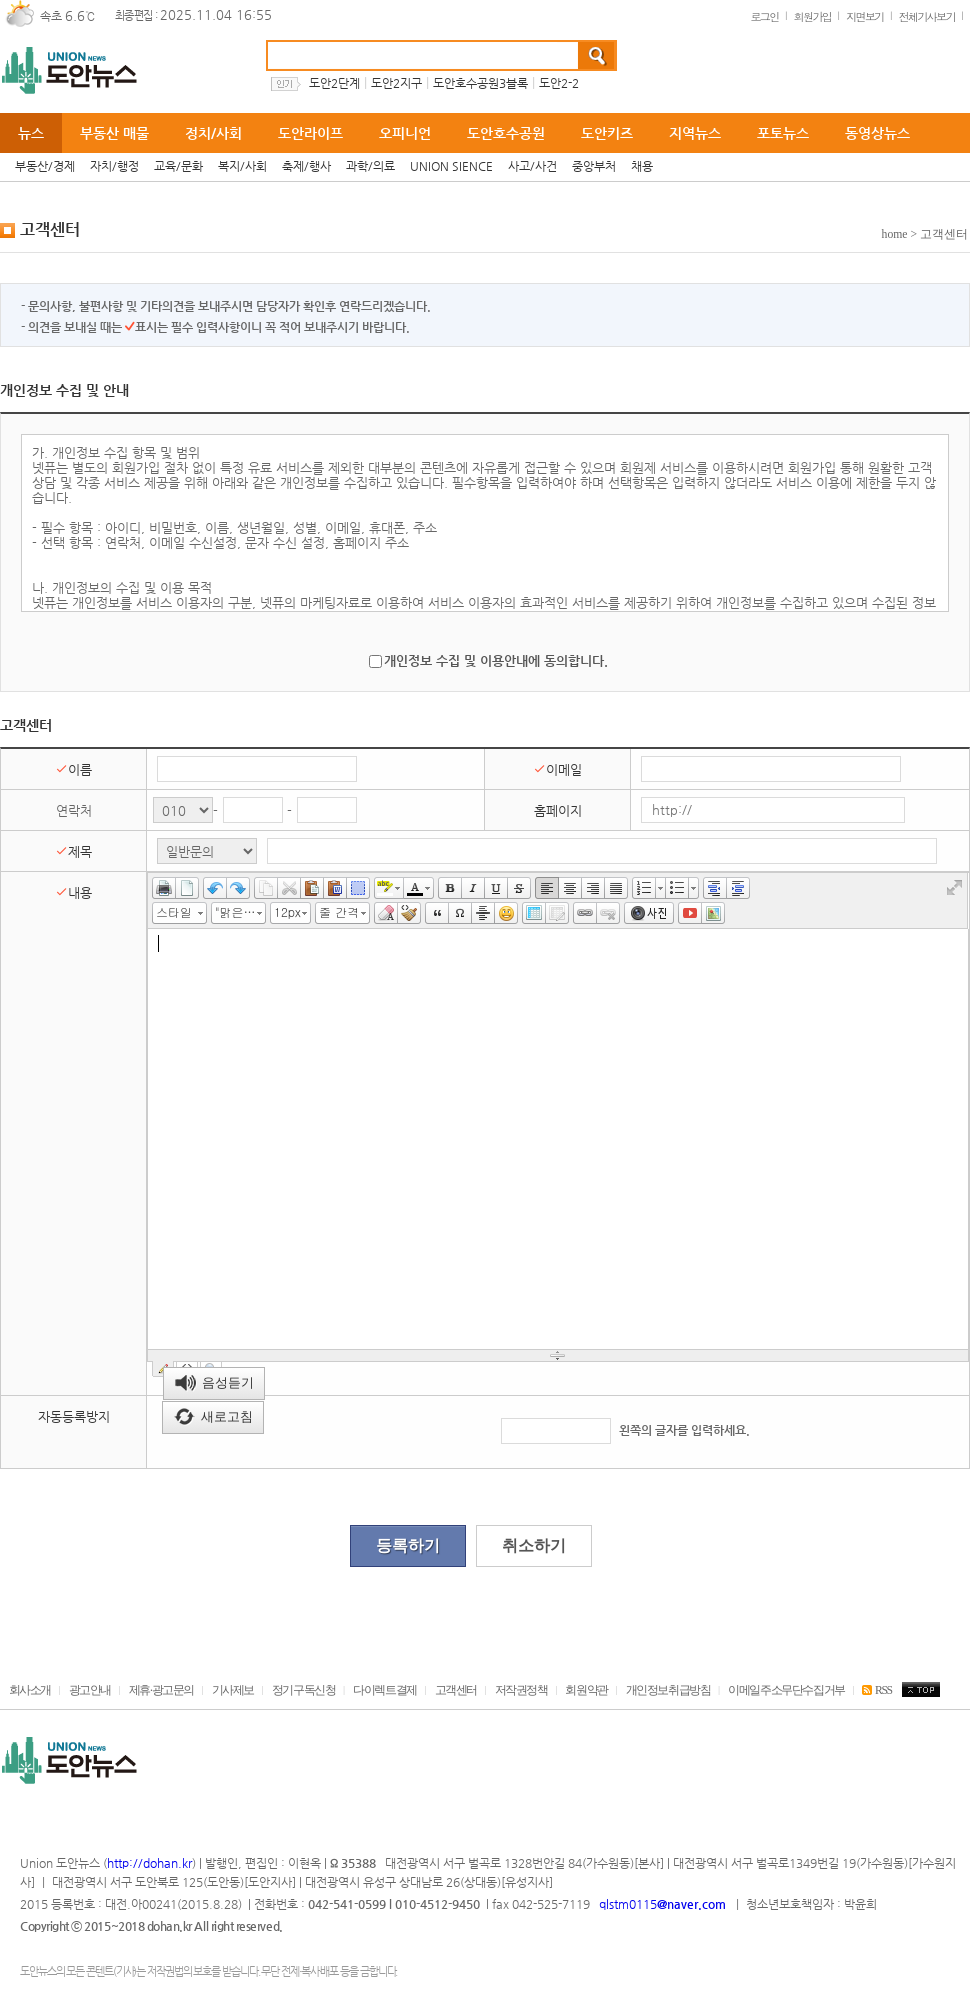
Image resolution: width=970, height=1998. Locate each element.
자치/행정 (114, 166)
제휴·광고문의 (161, 1690)
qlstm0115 (661, 1904)
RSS (876, 1690)
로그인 (764, 16)
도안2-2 (559, 83)
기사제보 (233, 1690)
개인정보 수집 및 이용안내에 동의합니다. (496, 660)
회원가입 (813, 16)
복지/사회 (242, 166)
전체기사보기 (927, 16)
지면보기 (865, 16)
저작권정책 (521, 1690)
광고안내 (90, 1690)
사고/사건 (532, 166)
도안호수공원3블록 (480, 83)
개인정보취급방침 (668, 1690)
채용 (642, 166)
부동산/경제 (45, 166)
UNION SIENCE (451, 166)
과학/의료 (370, 166)
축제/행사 (306, 166)
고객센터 (456, 1690)
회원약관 (586, 1690)
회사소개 (30, 1690)
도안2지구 (396, 83)
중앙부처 (594, 166)
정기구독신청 (304, 1690)
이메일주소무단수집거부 (786, 1690)
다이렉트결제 (385, 1690)
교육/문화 (178, 166)
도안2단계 (334, 83)
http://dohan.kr (149, 1863)
